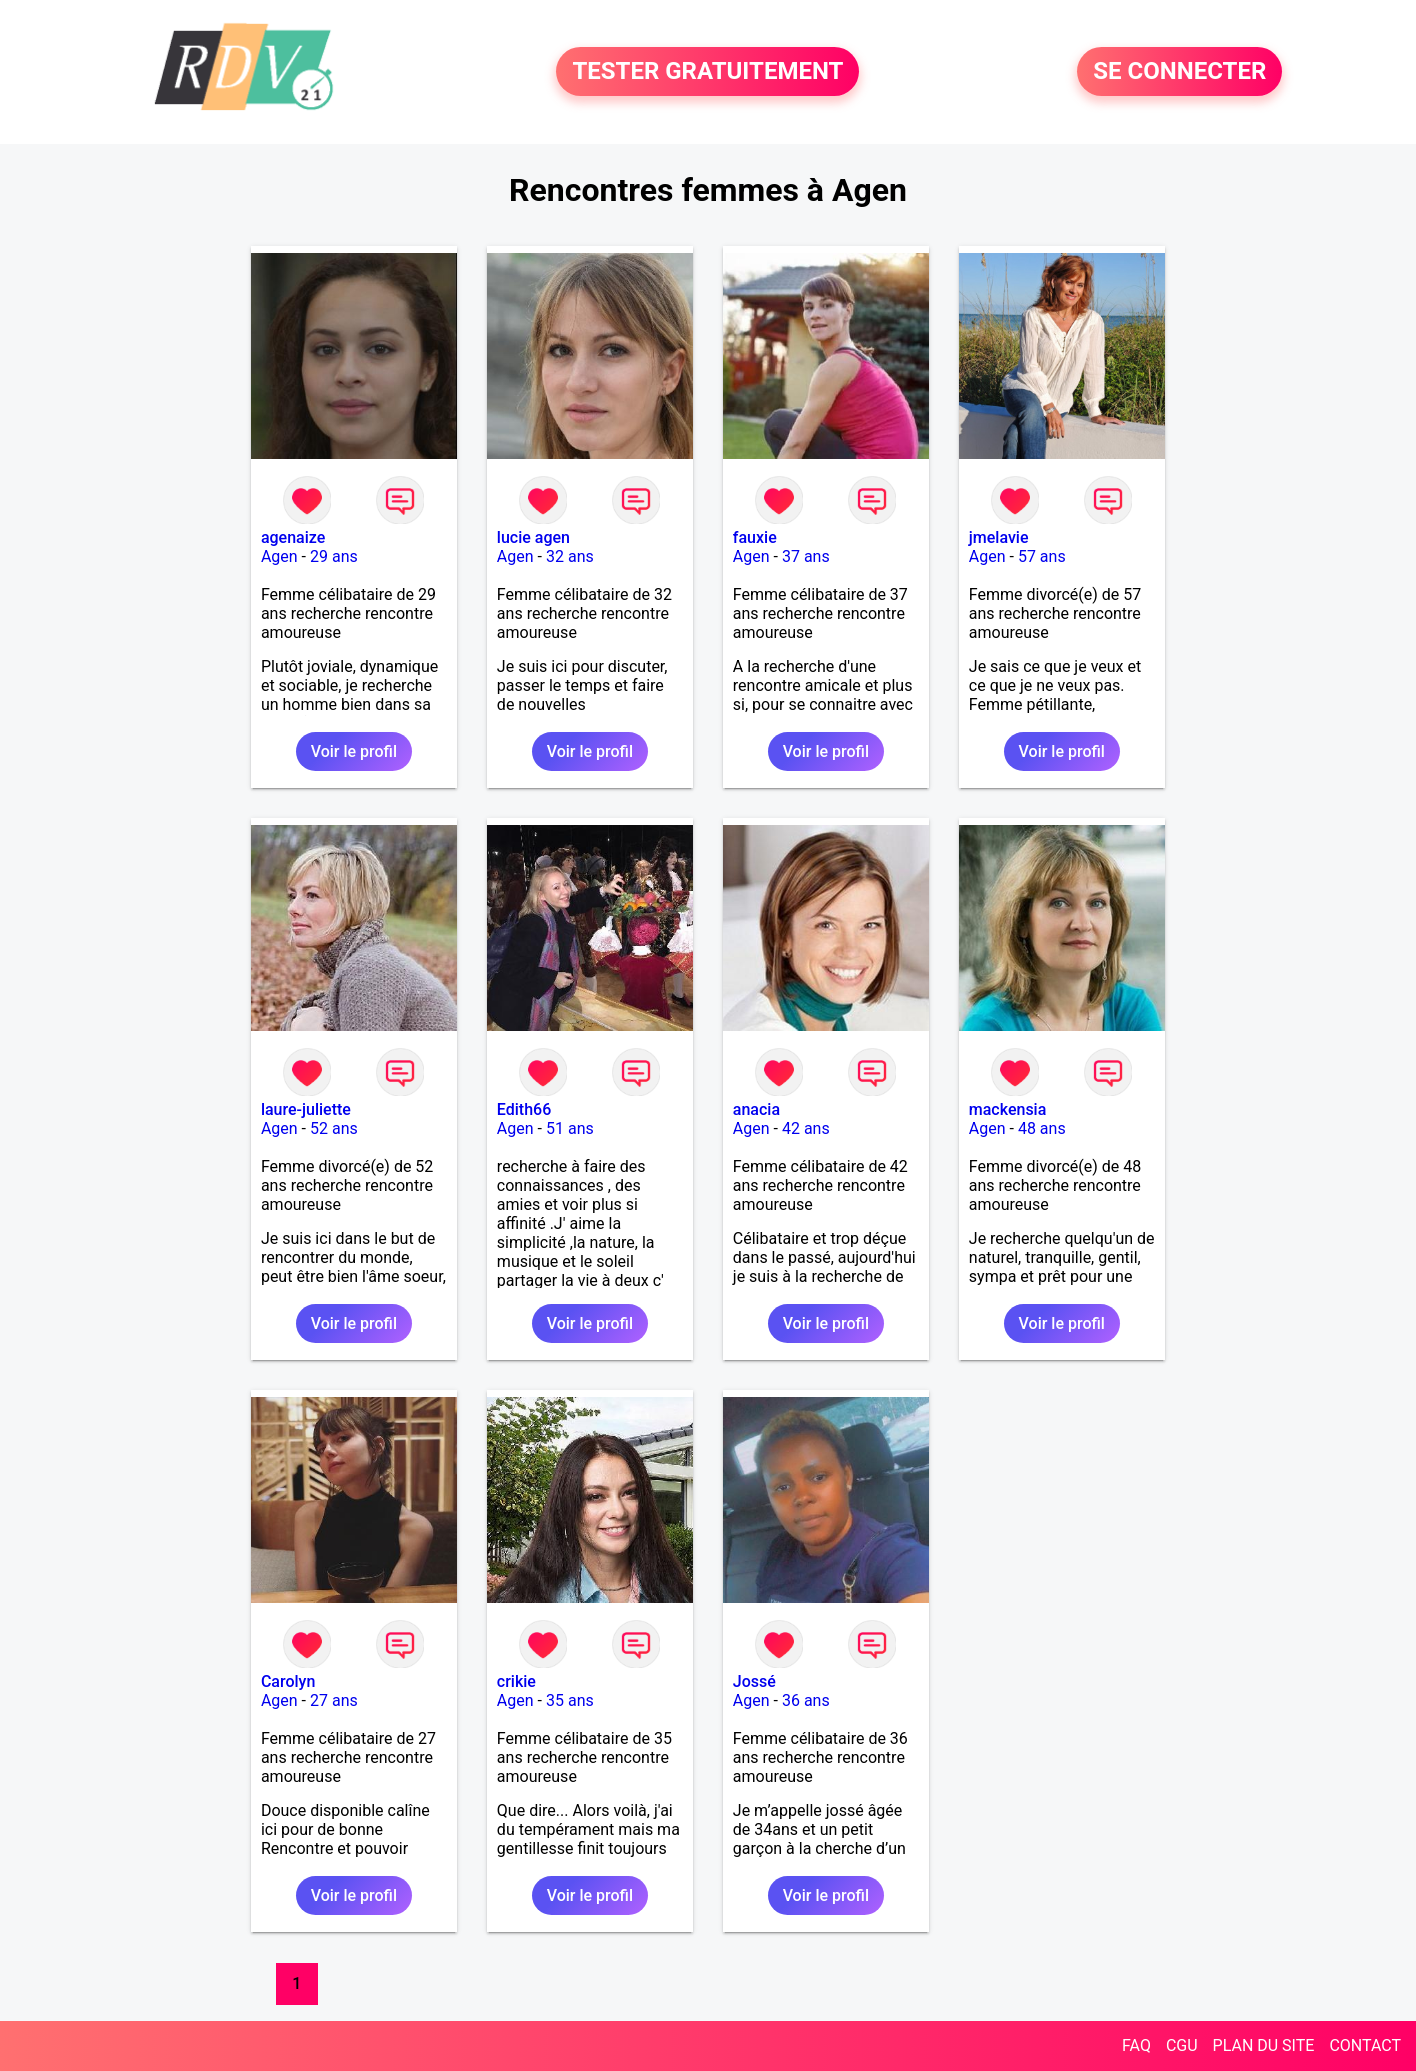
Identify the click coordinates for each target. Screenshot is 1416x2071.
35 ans (570, 1700)
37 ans (806, 556)
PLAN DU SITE (1264, 2045)
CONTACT (1365, 2045)
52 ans (334, 1128)
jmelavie (999, 537)
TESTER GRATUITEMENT (707, 72)
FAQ (1136, 2045)
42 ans (806, 1128)
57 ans (1042, 556)
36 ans (806, 1700)
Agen (279, 556)
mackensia (1008, 1109)
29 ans (334, 556)
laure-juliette (306, 1109)
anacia (756, 1109)
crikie (516, 1681)
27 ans (334, 1700)
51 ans (570, 1128)
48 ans (1042, 1128)
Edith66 (524, 1109)
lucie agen (533, 537)
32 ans (570, 556)
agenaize (293, 537)
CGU (1182, 2045)
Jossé (754, 1681)
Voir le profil (354, 751)
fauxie (755, 537)
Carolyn (288, 1681)
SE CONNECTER (1179, 72)
